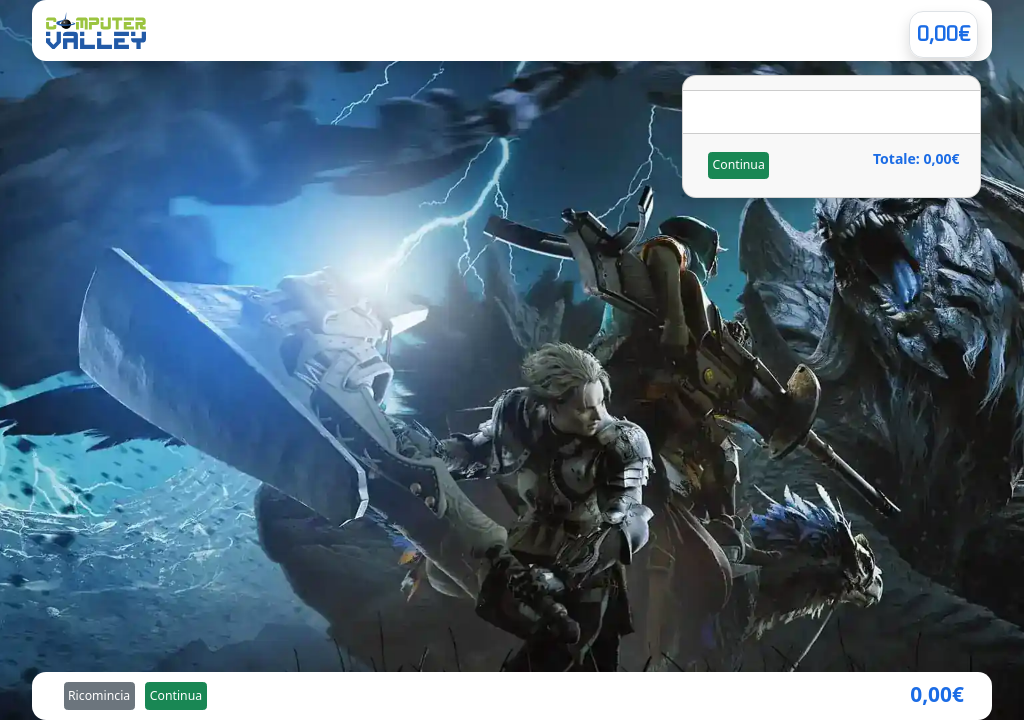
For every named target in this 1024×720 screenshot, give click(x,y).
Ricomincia (99, 695)
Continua (738, 164)
